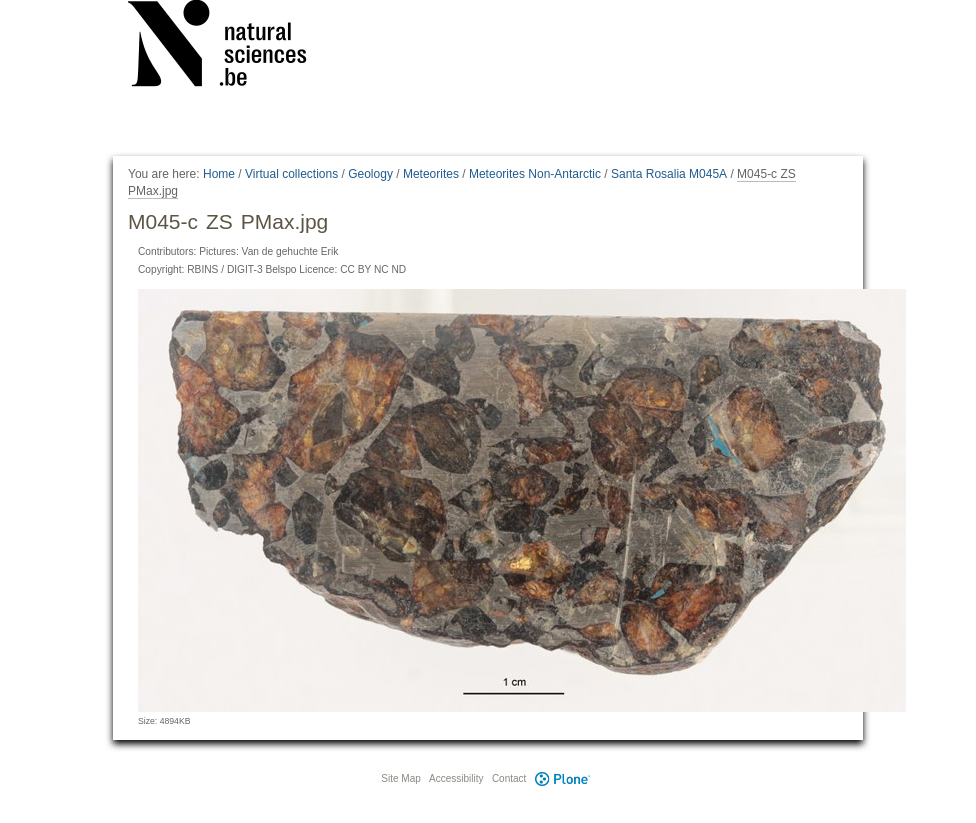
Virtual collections (291, 174)
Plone (562, 778)
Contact (509, 778)
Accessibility (456, 778)
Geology (370, 174)
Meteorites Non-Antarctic (535, 174)
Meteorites (431, 174)
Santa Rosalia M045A (669, 174)
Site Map (400, 778)
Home (219, 174)
